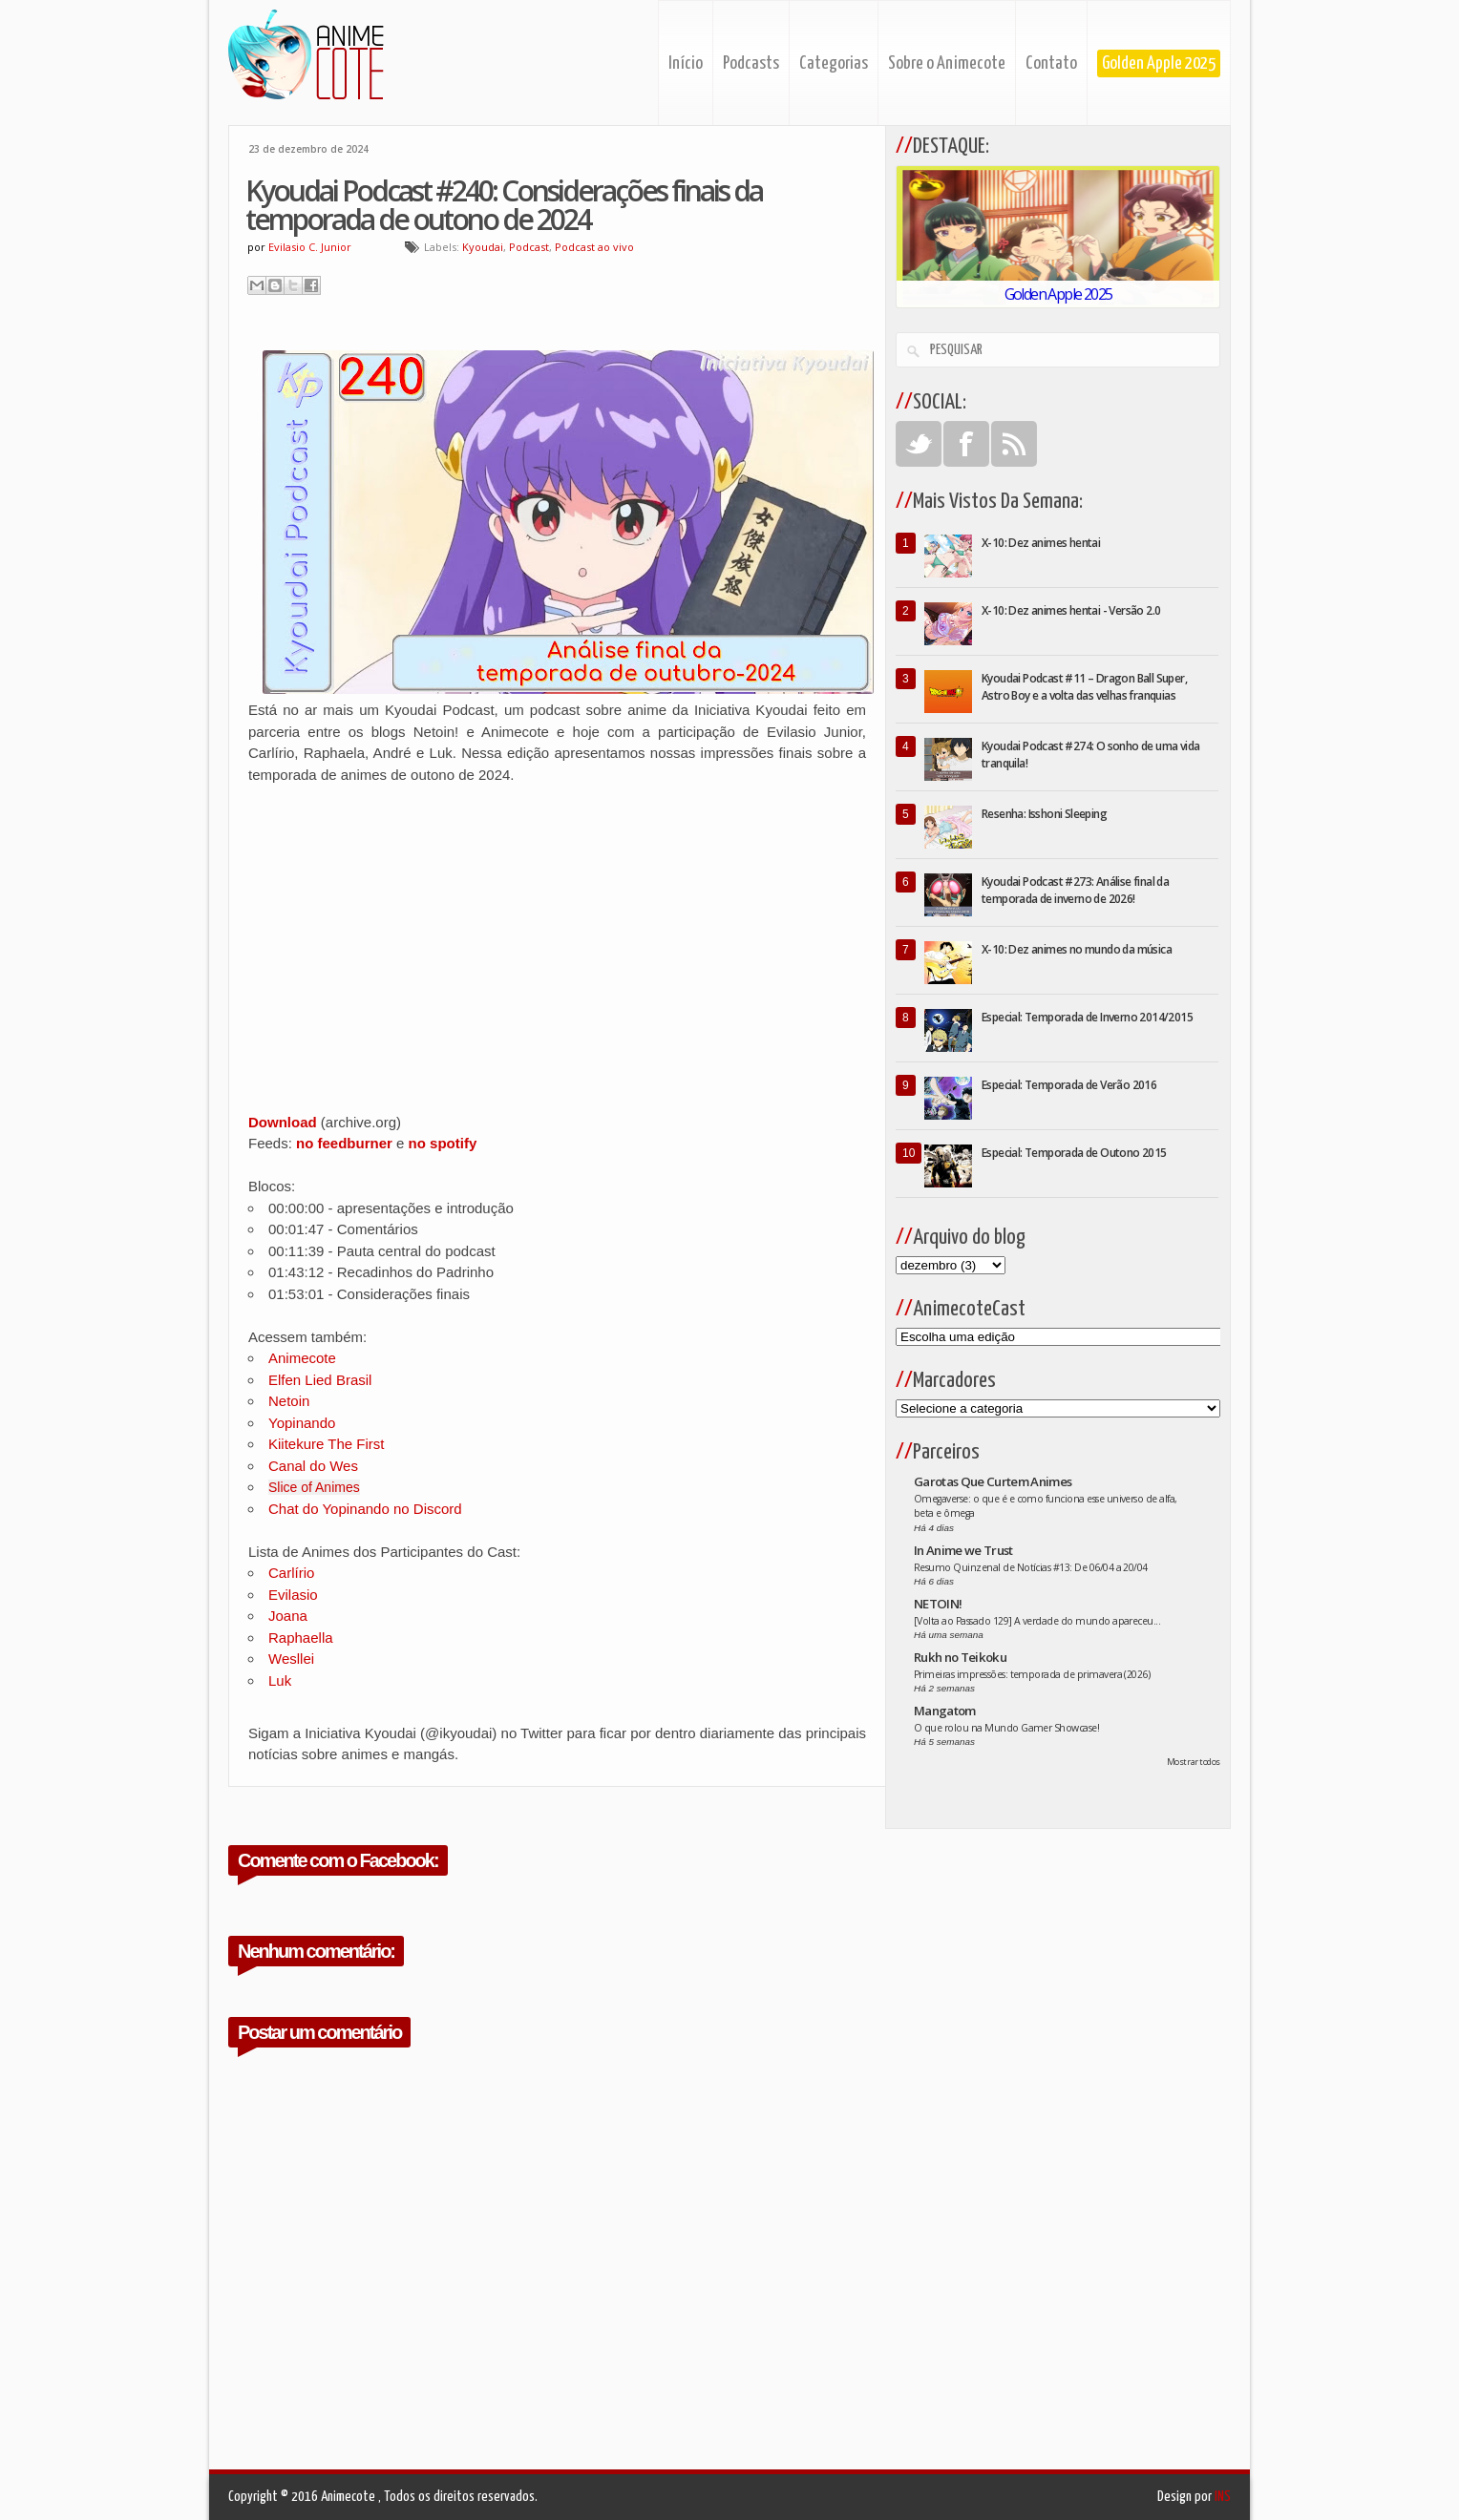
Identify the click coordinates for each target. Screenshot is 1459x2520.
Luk (279, 1680)
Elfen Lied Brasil (319, 1380)
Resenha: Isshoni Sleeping (1044, 814)
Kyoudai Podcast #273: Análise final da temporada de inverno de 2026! (1075, 890)
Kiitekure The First (326, 1444)
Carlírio (291, 1572)
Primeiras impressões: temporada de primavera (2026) (1032, 1674)
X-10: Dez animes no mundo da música (1077, 949)
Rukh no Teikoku (960, 1657)
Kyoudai (482, 247)
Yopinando (301, 1423)
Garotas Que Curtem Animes (993, 1481)
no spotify (443, 1143)
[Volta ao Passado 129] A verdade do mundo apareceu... (1037, 1621)
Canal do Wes (313, 1466)
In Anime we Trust (963, 1550)
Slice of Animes (314, 1487)
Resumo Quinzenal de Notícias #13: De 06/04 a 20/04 (1031, 1567)
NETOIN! (938, 1603)
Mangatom (945, 1710)
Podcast (529, 247)
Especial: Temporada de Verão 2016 (1069, 1085)
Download (282, 1122)
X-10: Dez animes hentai (1041, 543)
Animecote (302, 1358)
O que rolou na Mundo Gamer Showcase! (1006, 1727)
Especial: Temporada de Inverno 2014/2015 (1087, 1017)
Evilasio (293, 1594)
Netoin (288, 1401)
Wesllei (291, 1658)
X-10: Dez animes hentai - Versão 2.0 (1071, 610)
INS (1223, 2496)
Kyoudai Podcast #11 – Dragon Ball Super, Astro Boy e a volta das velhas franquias (1084, 687)
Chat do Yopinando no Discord (365, 1509)
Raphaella (300, 1637)
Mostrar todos (1193, 1761)
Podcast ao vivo (594, 247)
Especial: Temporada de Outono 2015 (1074, 1152)
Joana (287, 1615)
